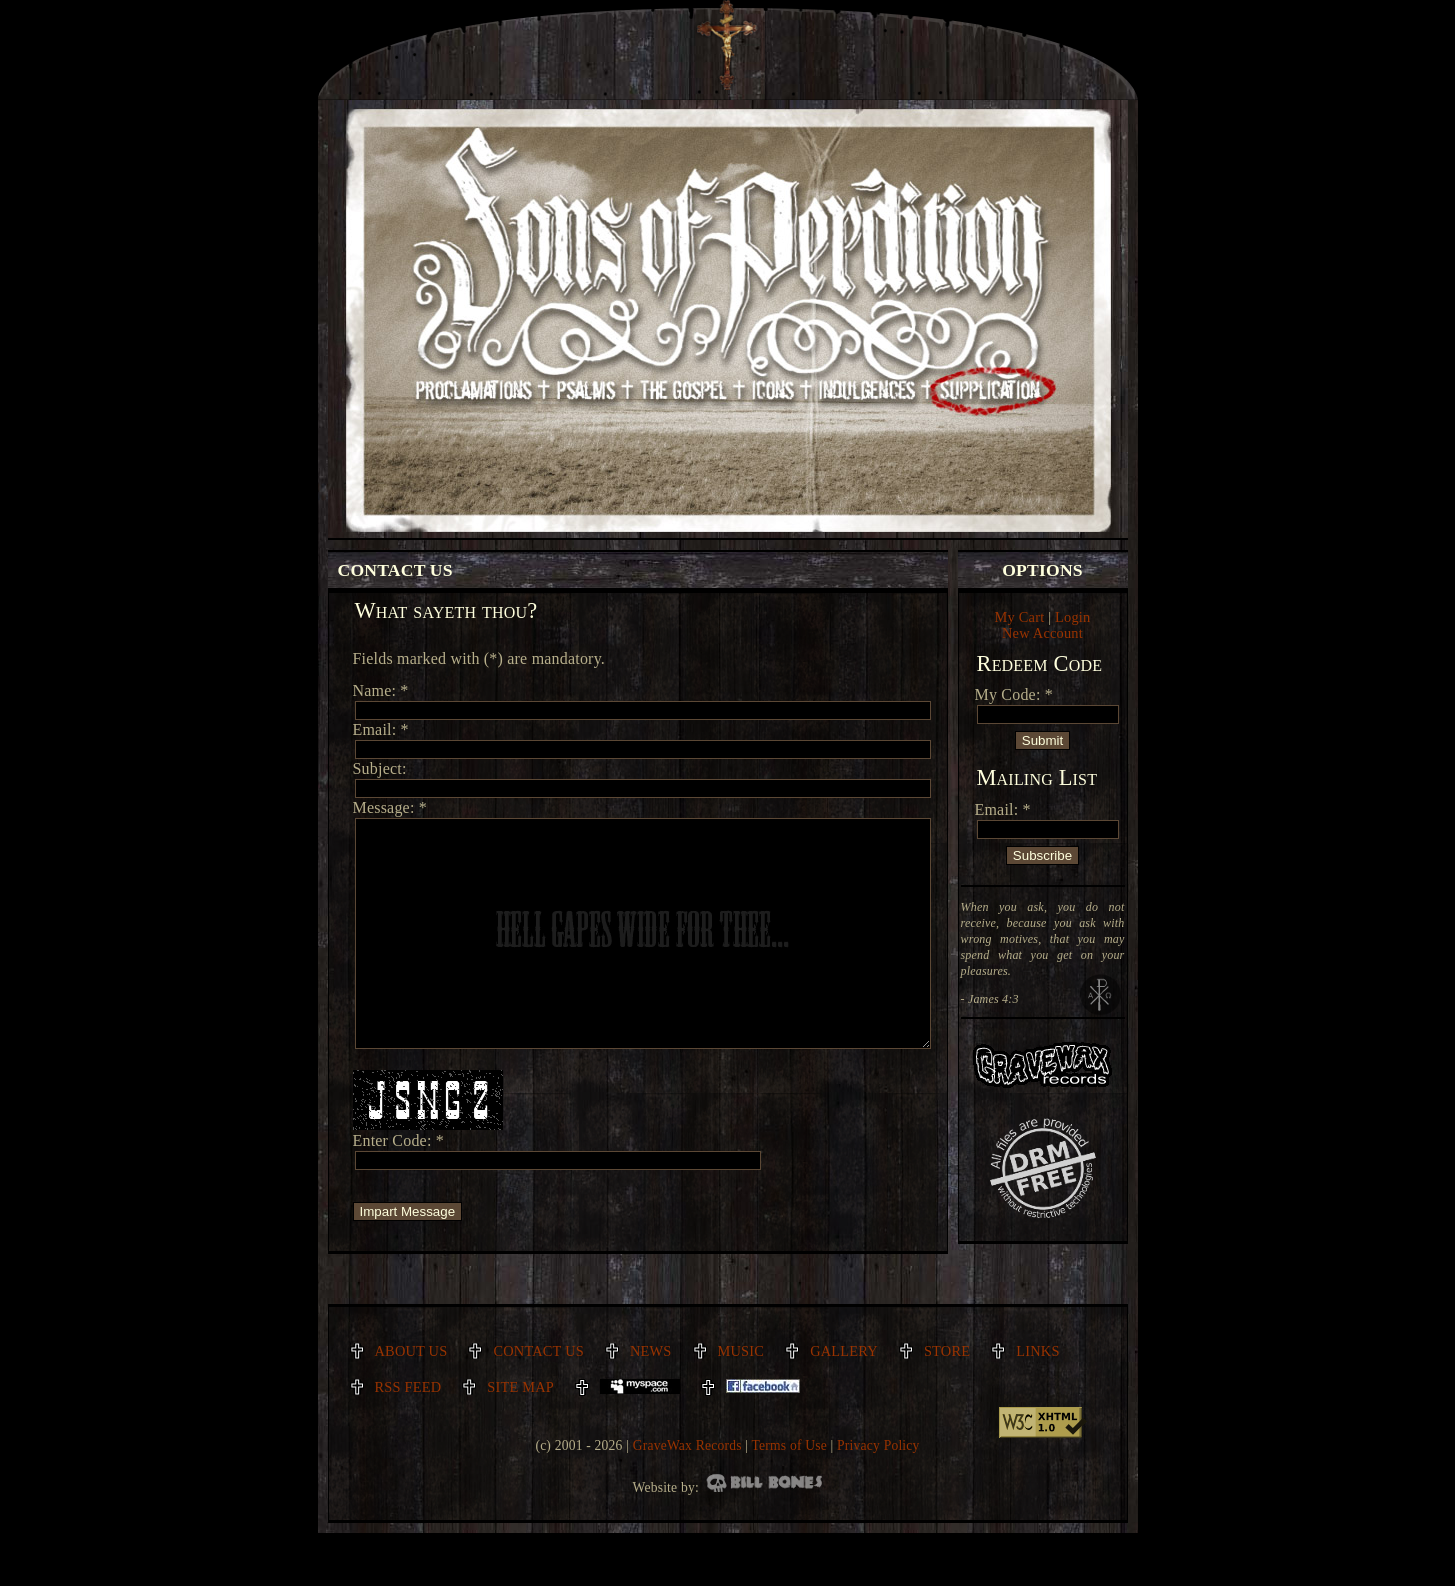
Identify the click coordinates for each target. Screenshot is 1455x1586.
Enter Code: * (398, 1185)
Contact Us (538, 1396)
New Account (1042, 633)
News (651, 1396)
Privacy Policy (878, 1490)
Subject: (380, 768)
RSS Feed (408, 1432)
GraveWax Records (687, 1490)
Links (1037, 1396)
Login (1072, 617)
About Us (411, 1396)
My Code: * (1014, 694)
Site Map (520, 1432)
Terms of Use (789, 1490)
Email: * (1003, 809)
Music (741, 1396)
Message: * (390, 807)
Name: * (381, 690)
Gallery (844, 1396)
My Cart (1020, 617)
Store (947, 1396)
